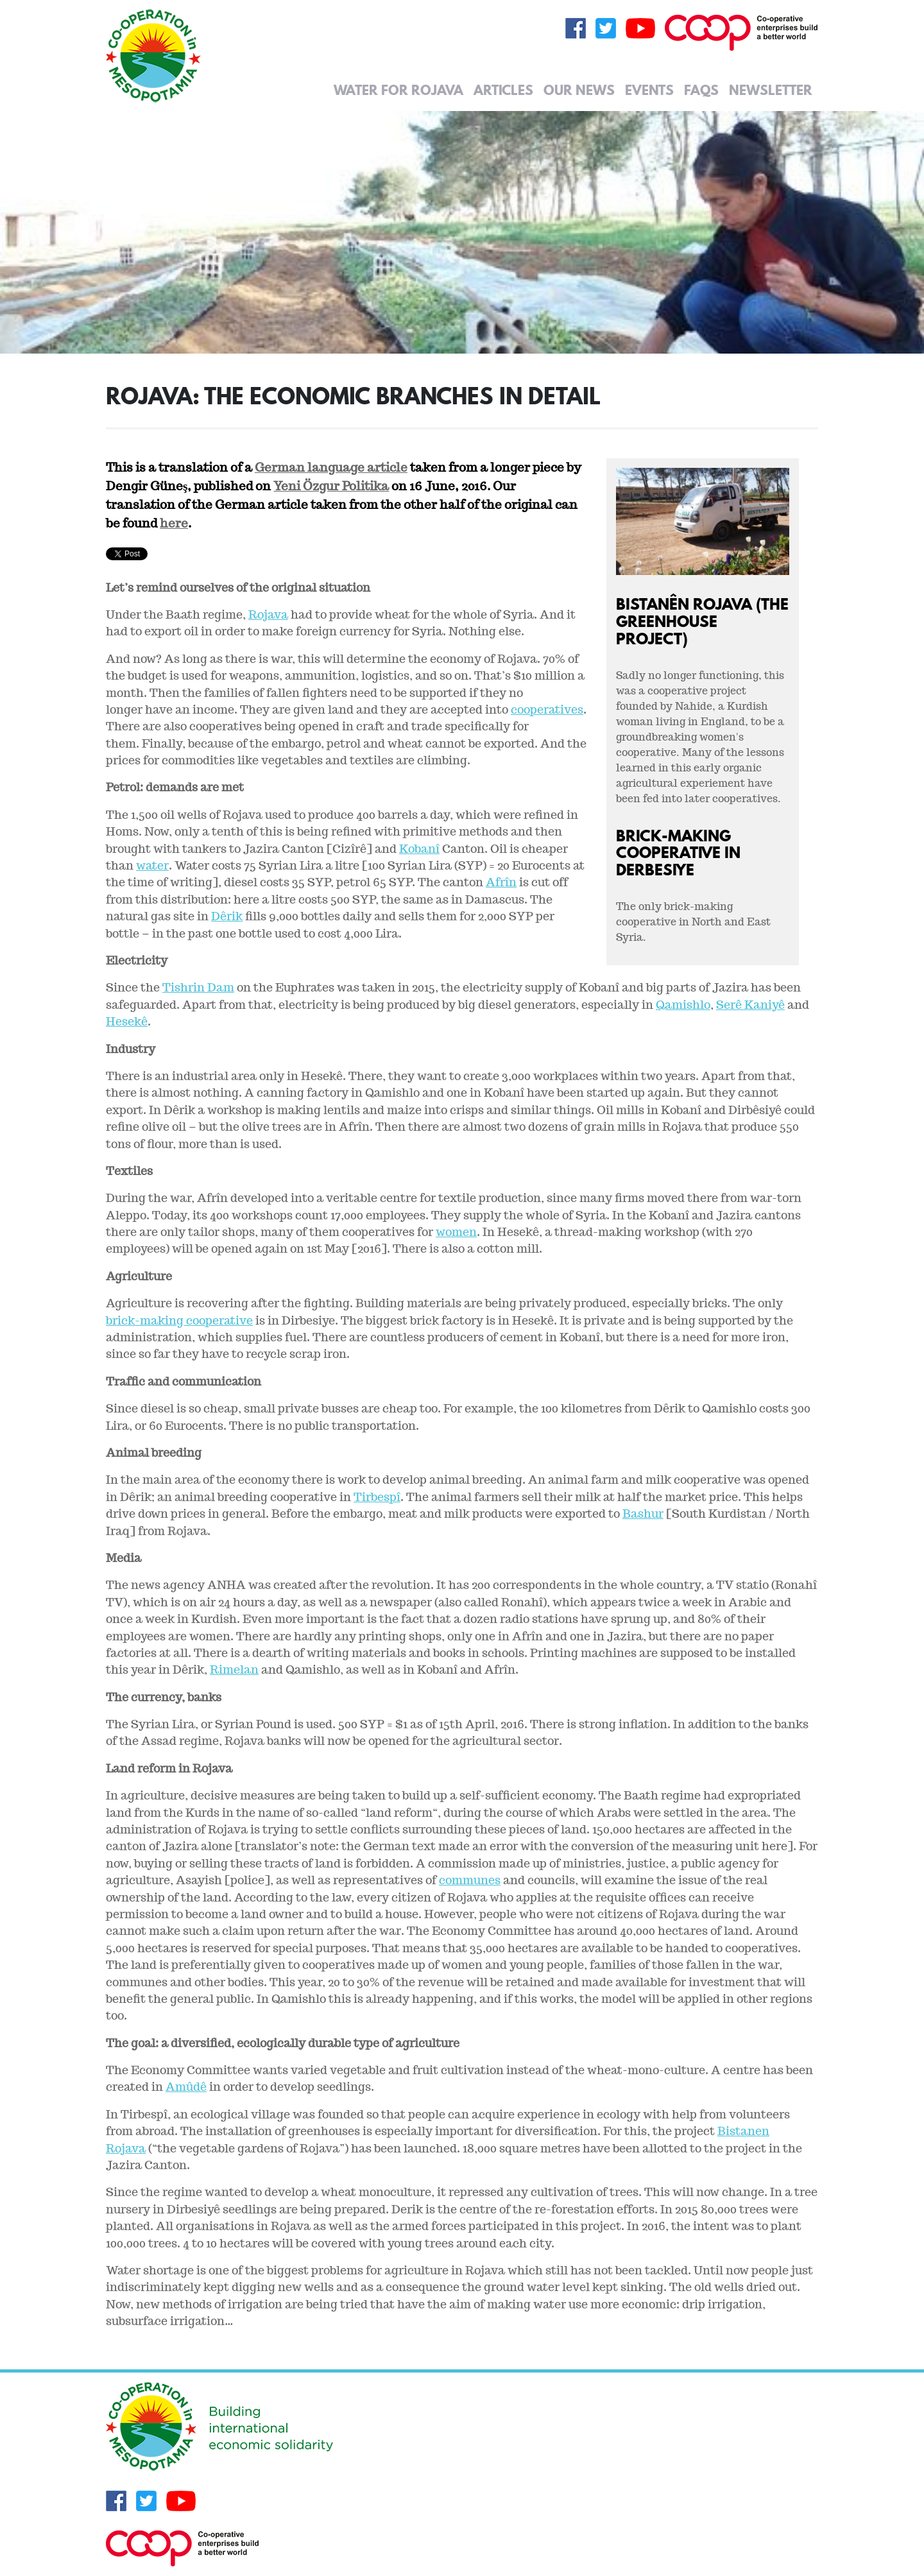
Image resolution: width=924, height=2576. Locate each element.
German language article (331, 467)
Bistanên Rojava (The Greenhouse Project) (702, 620)
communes (470, 1880)
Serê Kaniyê (750, 1004)
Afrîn (501, 882)
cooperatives (547, 709)
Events (649, 89)
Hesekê (127, 1021)
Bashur (642, 1513)
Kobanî (419, 848)
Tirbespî (377, 1497)
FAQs (701, 89)
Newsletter (770, 89)
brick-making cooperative (179, 1320)
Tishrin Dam (198, 987)
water (152, 865)
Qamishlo (683, 1004)
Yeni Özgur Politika (331, 485)
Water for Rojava (398, 89)
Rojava (268, 614)
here (174, 523)
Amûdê (186, 2086)
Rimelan (234, 1669)
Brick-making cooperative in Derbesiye (678, 852)
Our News (579, 89)
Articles (503, 89)
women (456, 1231)
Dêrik (227, 916)
